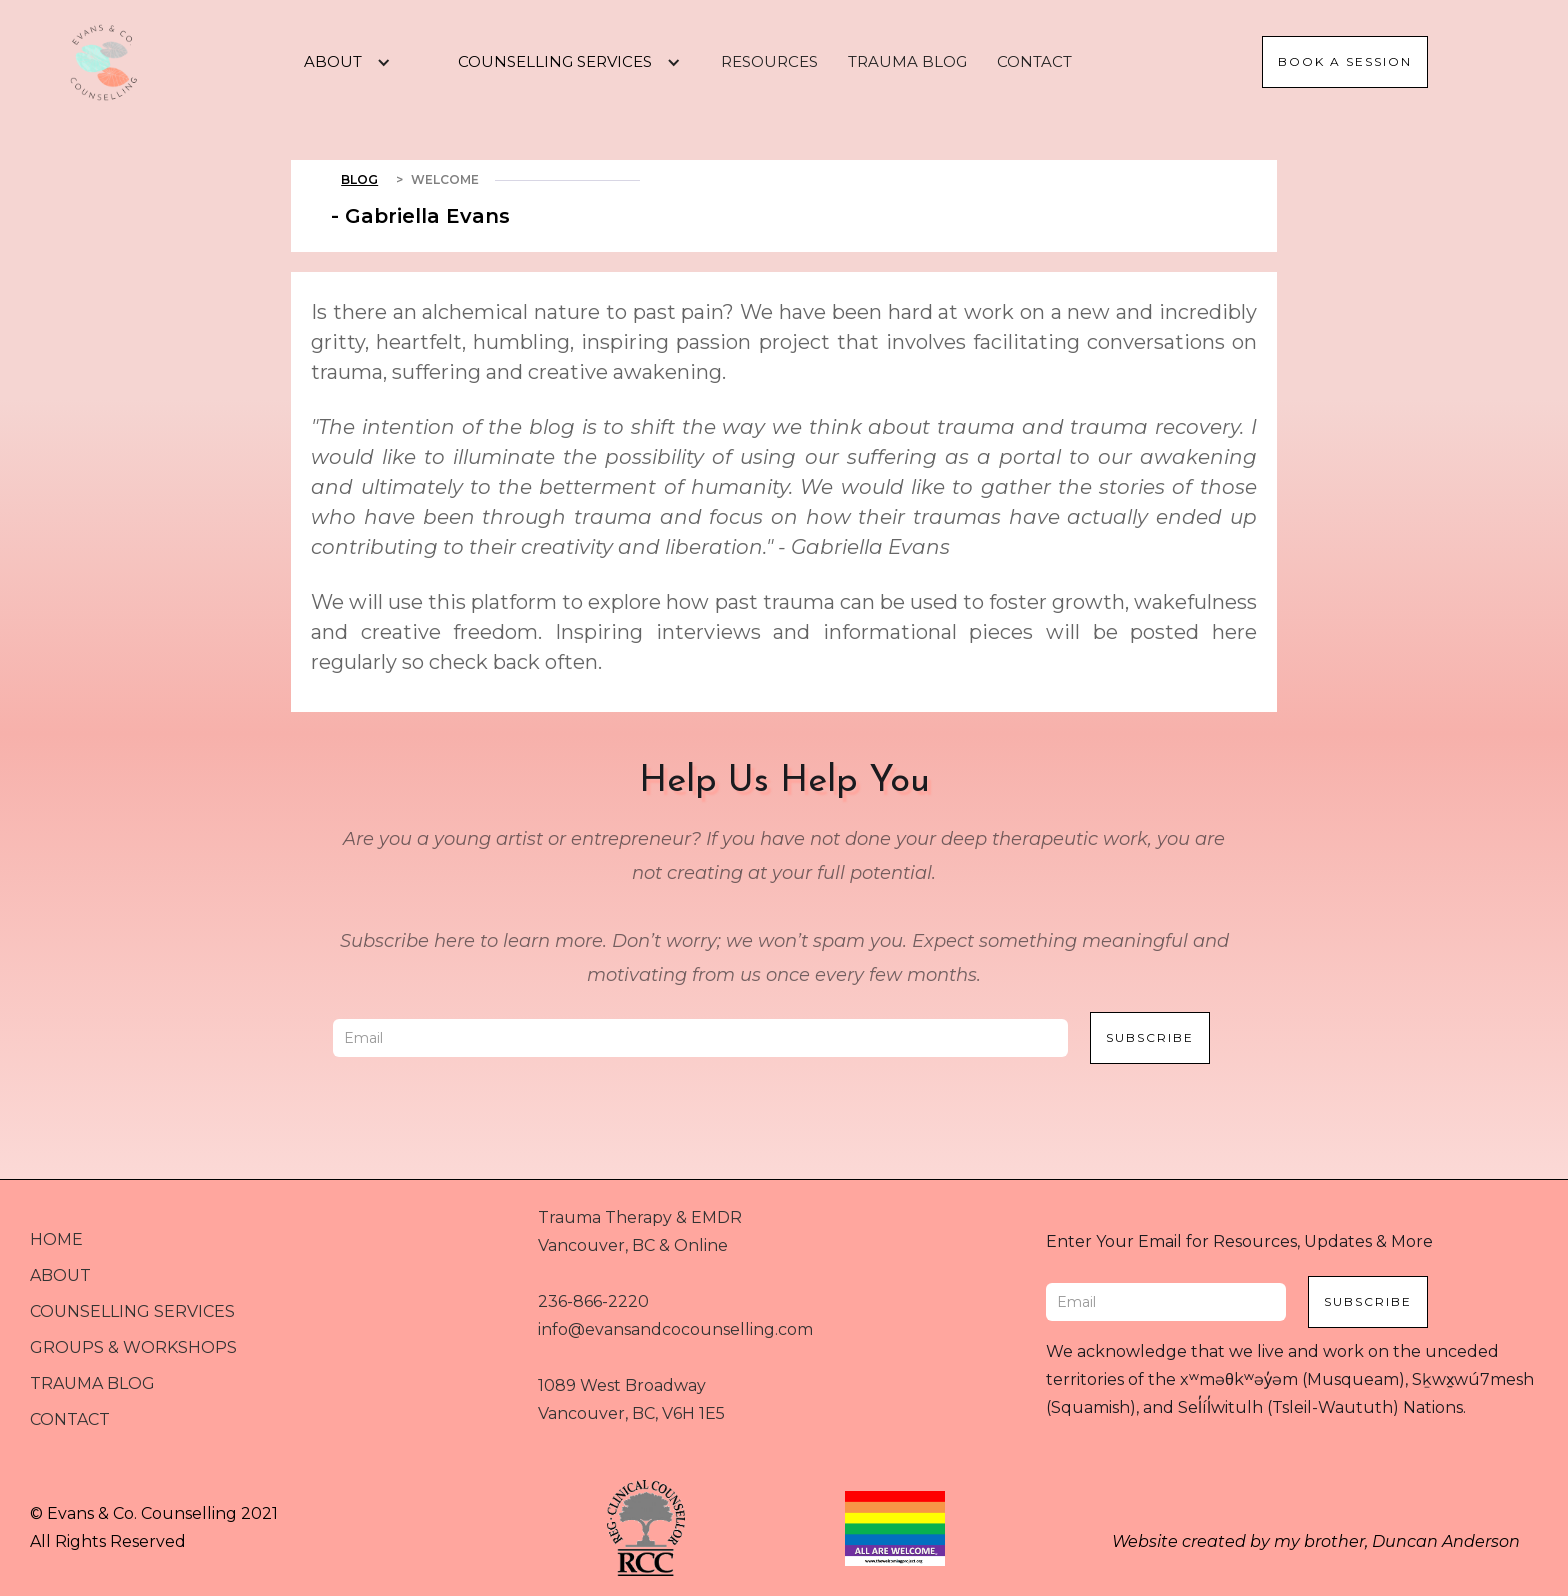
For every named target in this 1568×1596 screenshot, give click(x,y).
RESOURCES (769, 61)
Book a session (1345, 61)
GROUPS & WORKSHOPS (133, 1347)
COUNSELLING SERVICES (132, 1311)
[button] (339, 62)
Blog (359, 179)
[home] (103, 62)
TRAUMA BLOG (907, 61)
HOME (56, 1239)
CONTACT (1034, 61)
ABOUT (60, 1275)
